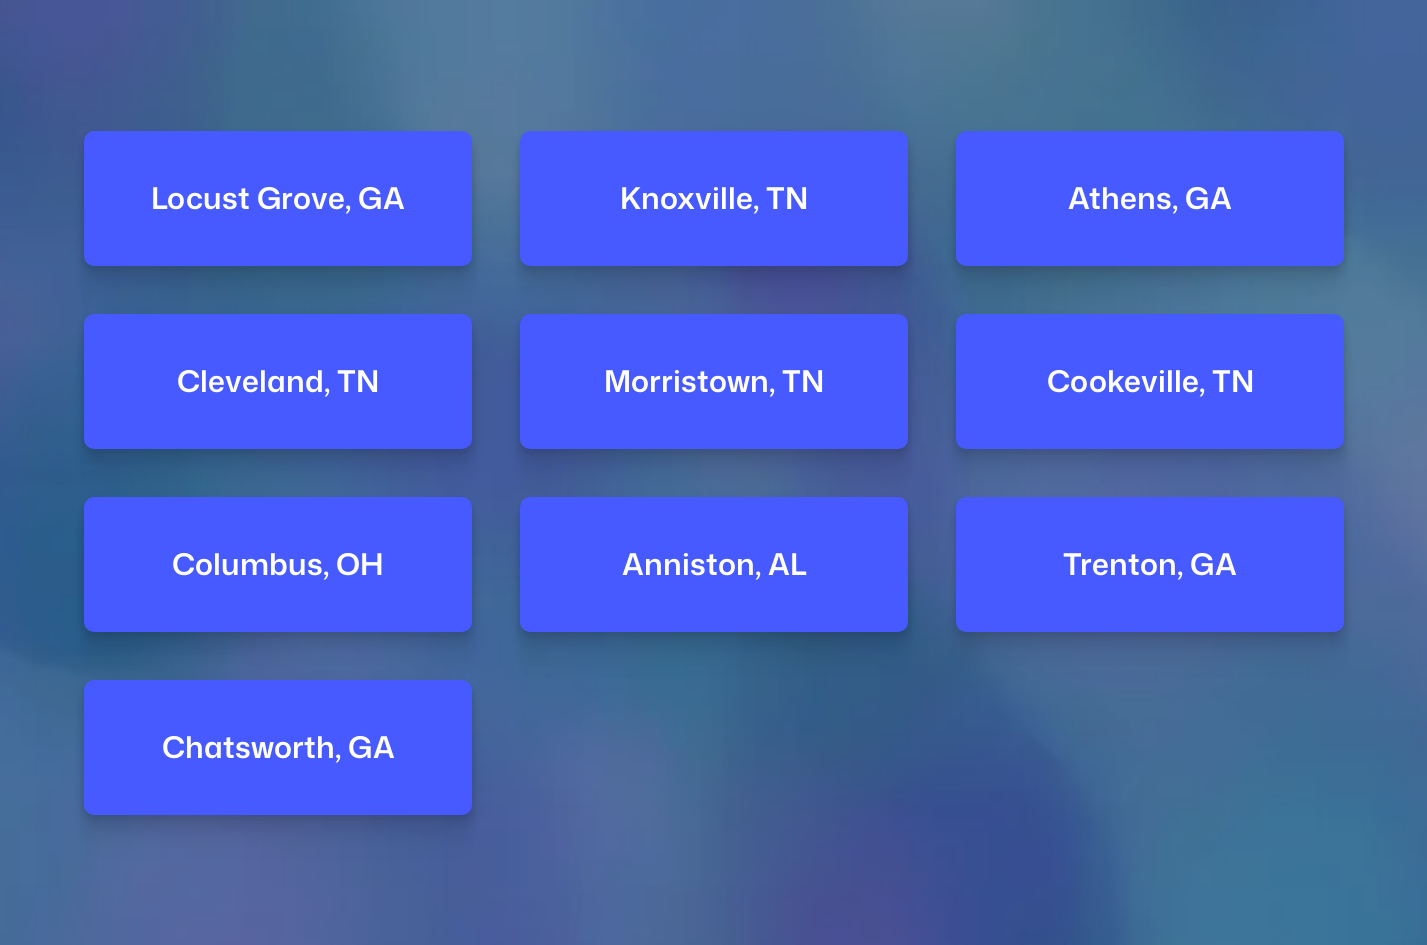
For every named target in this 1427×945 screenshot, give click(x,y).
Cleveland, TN (278, 381)
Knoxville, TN (714, 198)
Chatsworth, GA (277, 746)
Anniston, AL (713, 564)
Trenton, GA (1150, 564)
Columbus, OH (278, 564)
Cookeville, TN (1149, 381)
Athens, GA (1150, 198)
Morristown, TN (714, 381)
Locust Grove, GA (278, 198)
